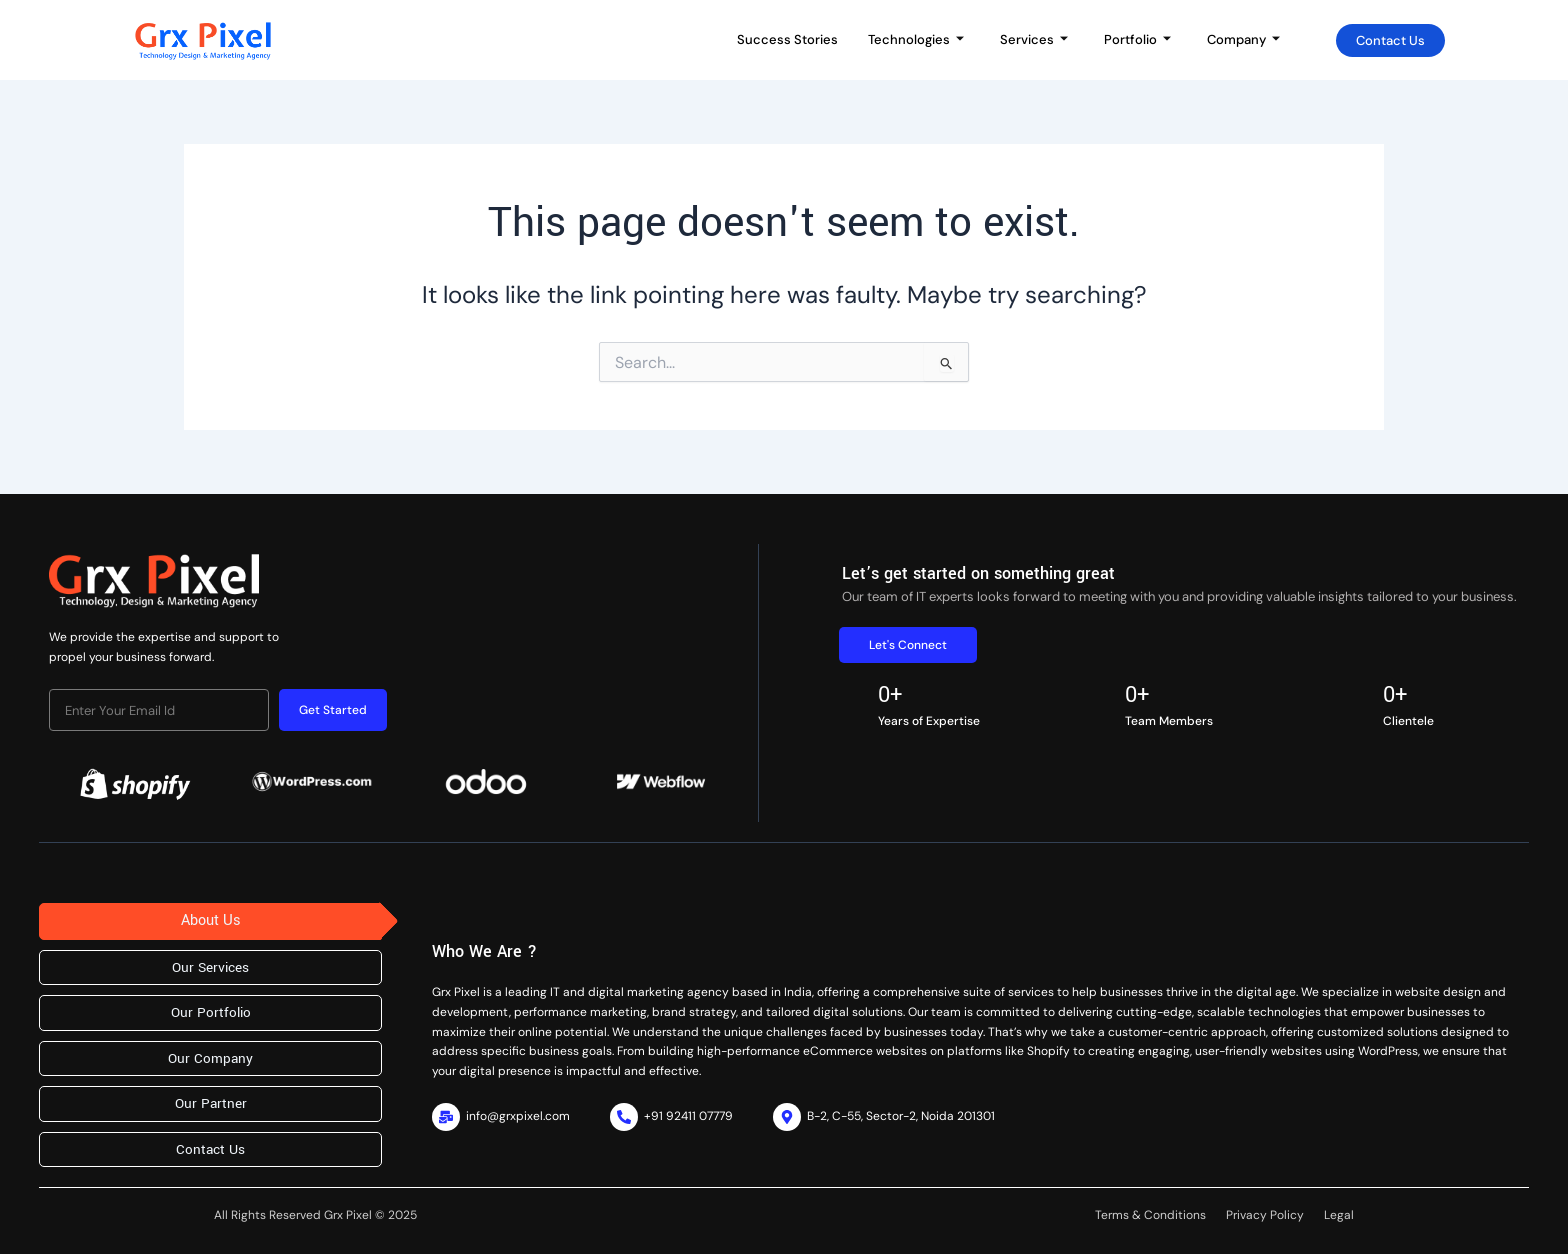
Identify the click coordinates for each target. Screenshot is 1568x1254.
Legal (1339, 1215)
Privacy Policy (1265, 1215)
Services (1034, 39)
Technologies (916, 39)
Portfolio (1137, 39)
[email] (159, 710)
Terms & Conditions (1150, 1215)
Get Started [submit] (333, 710)
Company (1243, 39)
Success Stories (787, 39)
